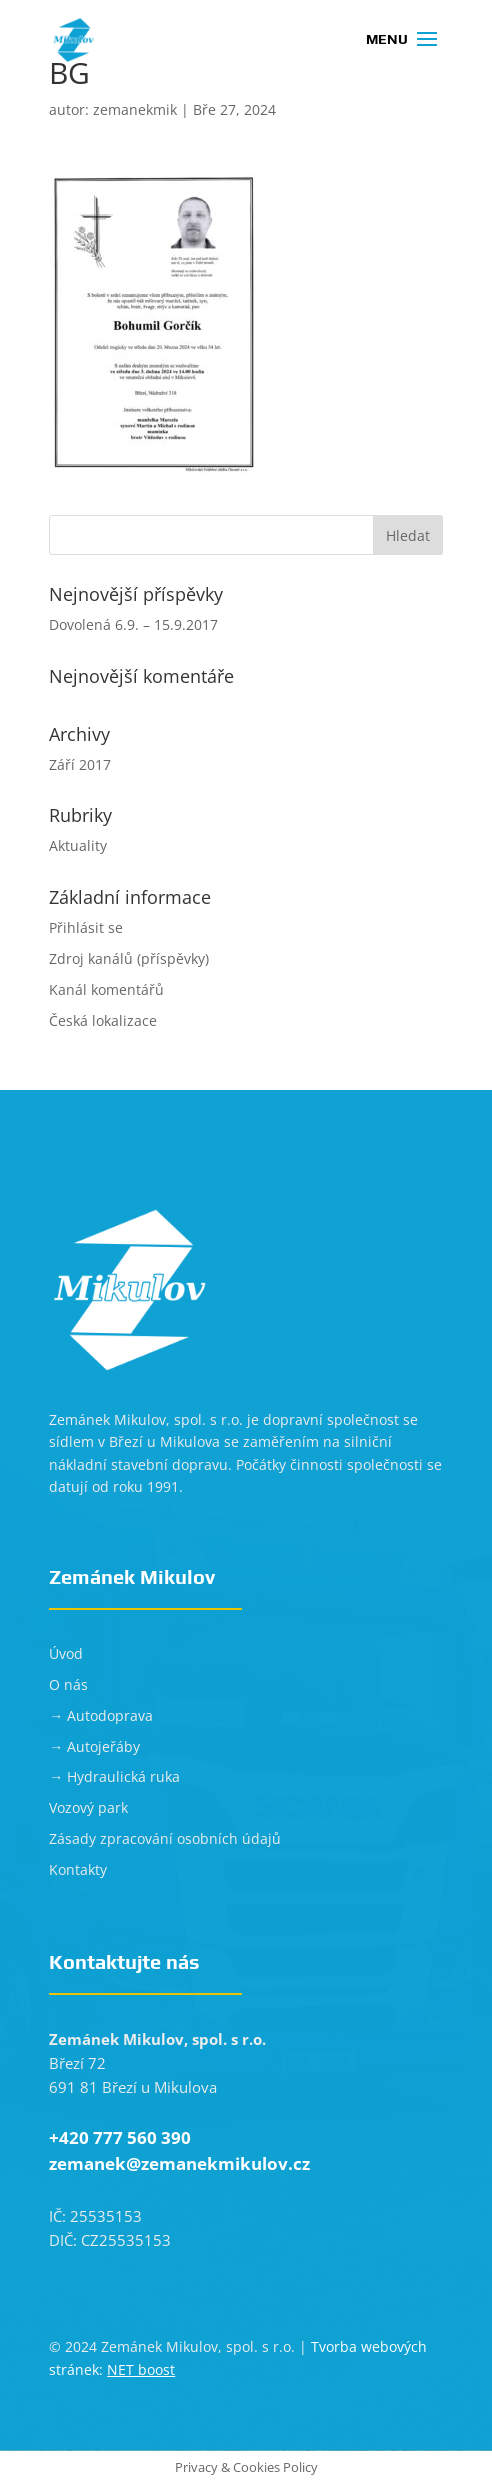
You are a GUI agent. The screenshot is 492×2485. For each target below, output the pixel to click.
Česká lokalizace (103, 1020)
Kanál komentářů (106, 989)
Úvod (66, 1653)
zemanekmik (135, 109)
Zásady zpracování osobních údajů (165, 1838)
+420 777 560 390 (120, 2137)
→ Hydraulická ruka (114, 1776)
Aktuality (78, 845)
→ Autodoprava (101, 1715)
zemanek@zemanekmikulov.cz (179, 2163)
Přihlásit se (86, 927)
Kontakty (78, 1869)
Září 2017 (80, 764)
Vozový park (88, 1807)
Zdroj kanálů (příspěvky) (129, 958)
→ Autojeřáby (94, 1746)
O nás (68, 1684)
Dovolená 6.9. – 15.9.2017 (133, 624)
